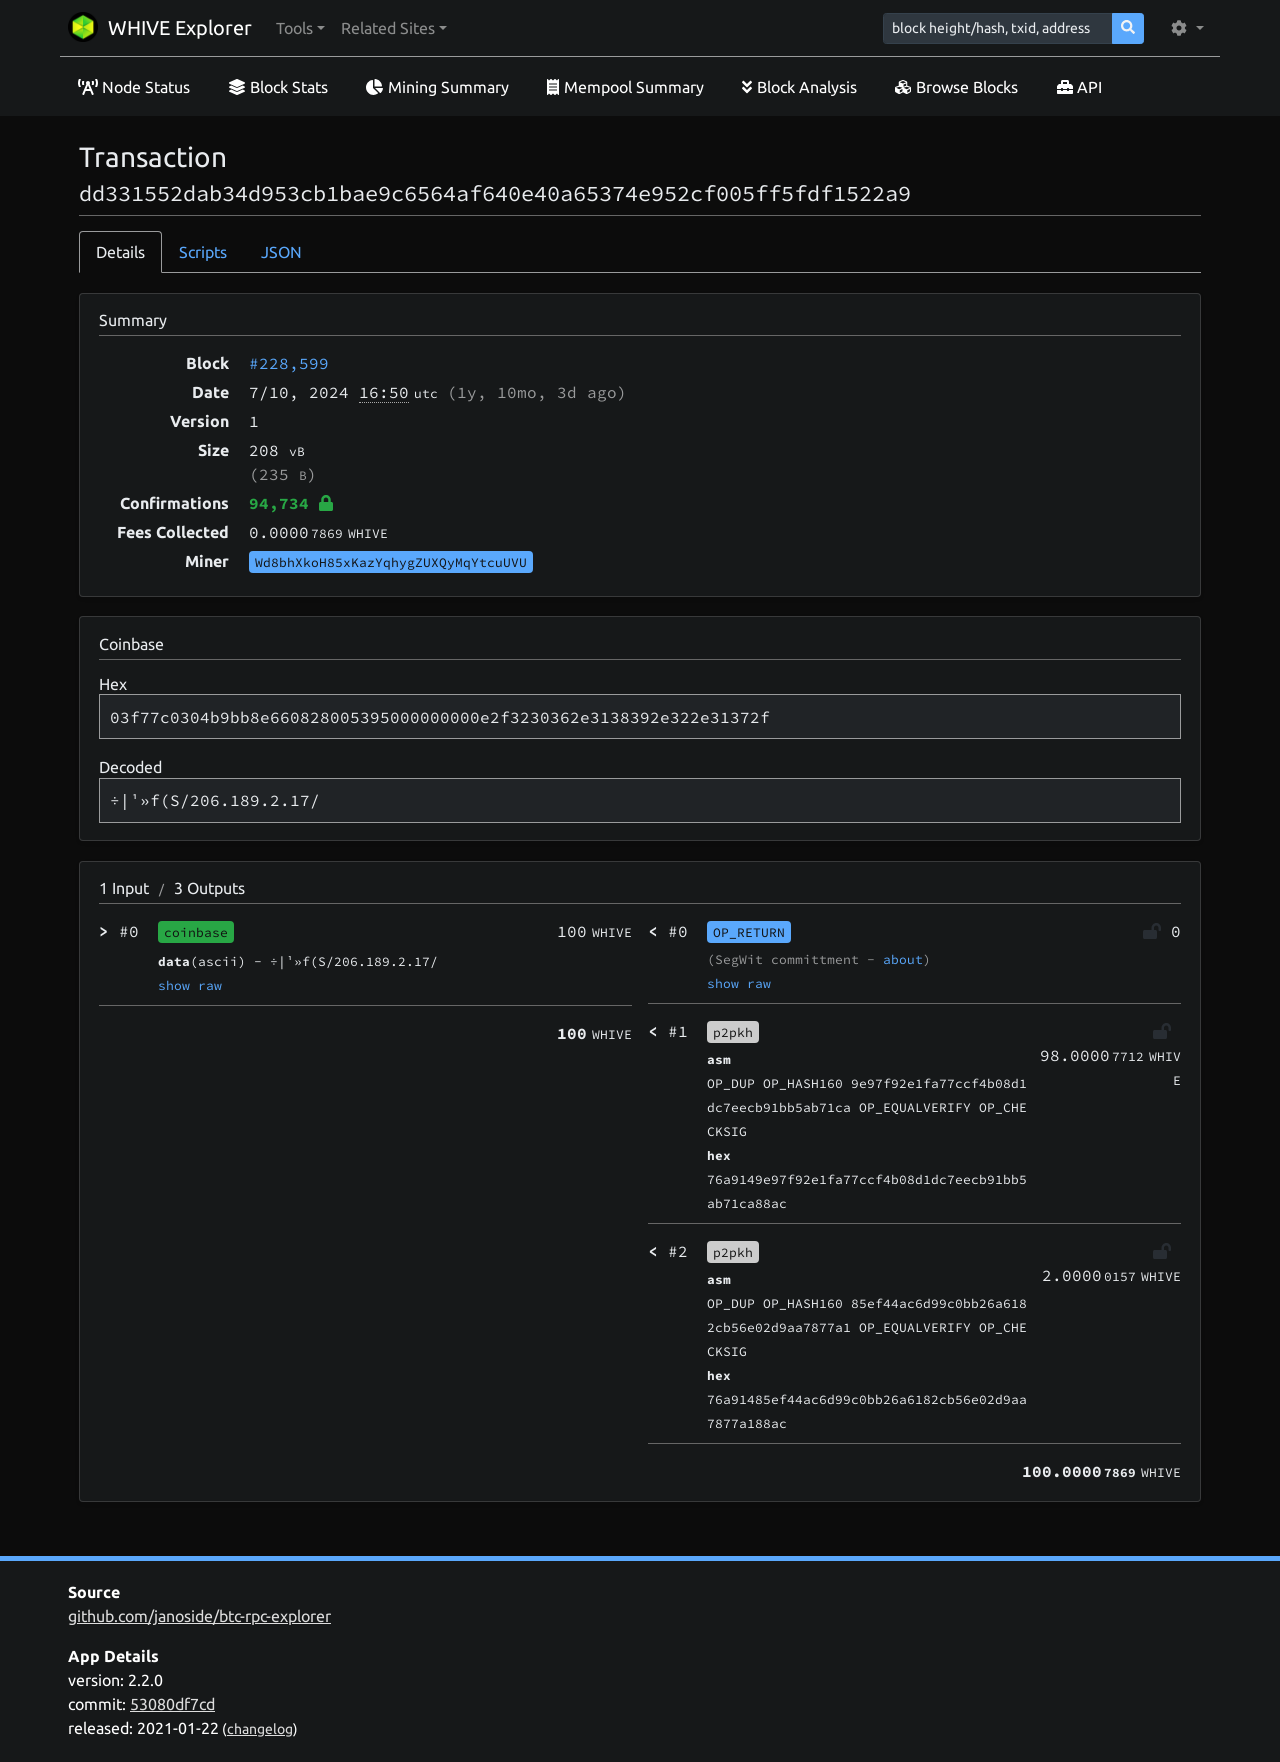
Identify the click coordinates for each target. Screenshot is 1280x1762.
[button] (300, 28)
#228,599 (289, 363)
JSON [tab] (281, 252)
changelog (260, 1729)
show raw (190, 985)
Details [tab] (120, 252)
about (903, 959)
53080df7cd (172, 1704)
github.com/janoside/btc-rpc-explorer (199, 1616)
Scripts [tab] (203, 252)
